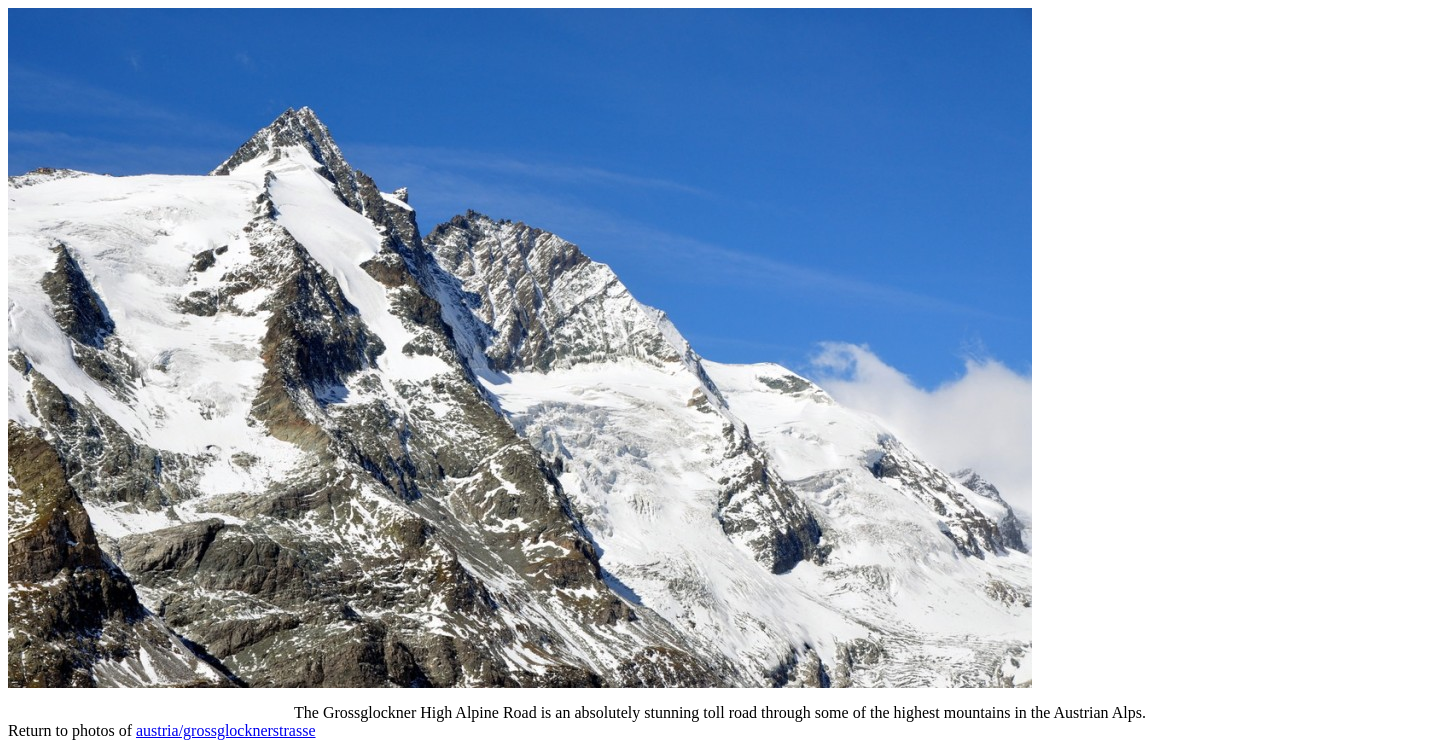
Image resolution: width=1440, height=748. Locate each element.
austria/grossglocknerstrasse (226, 730)
